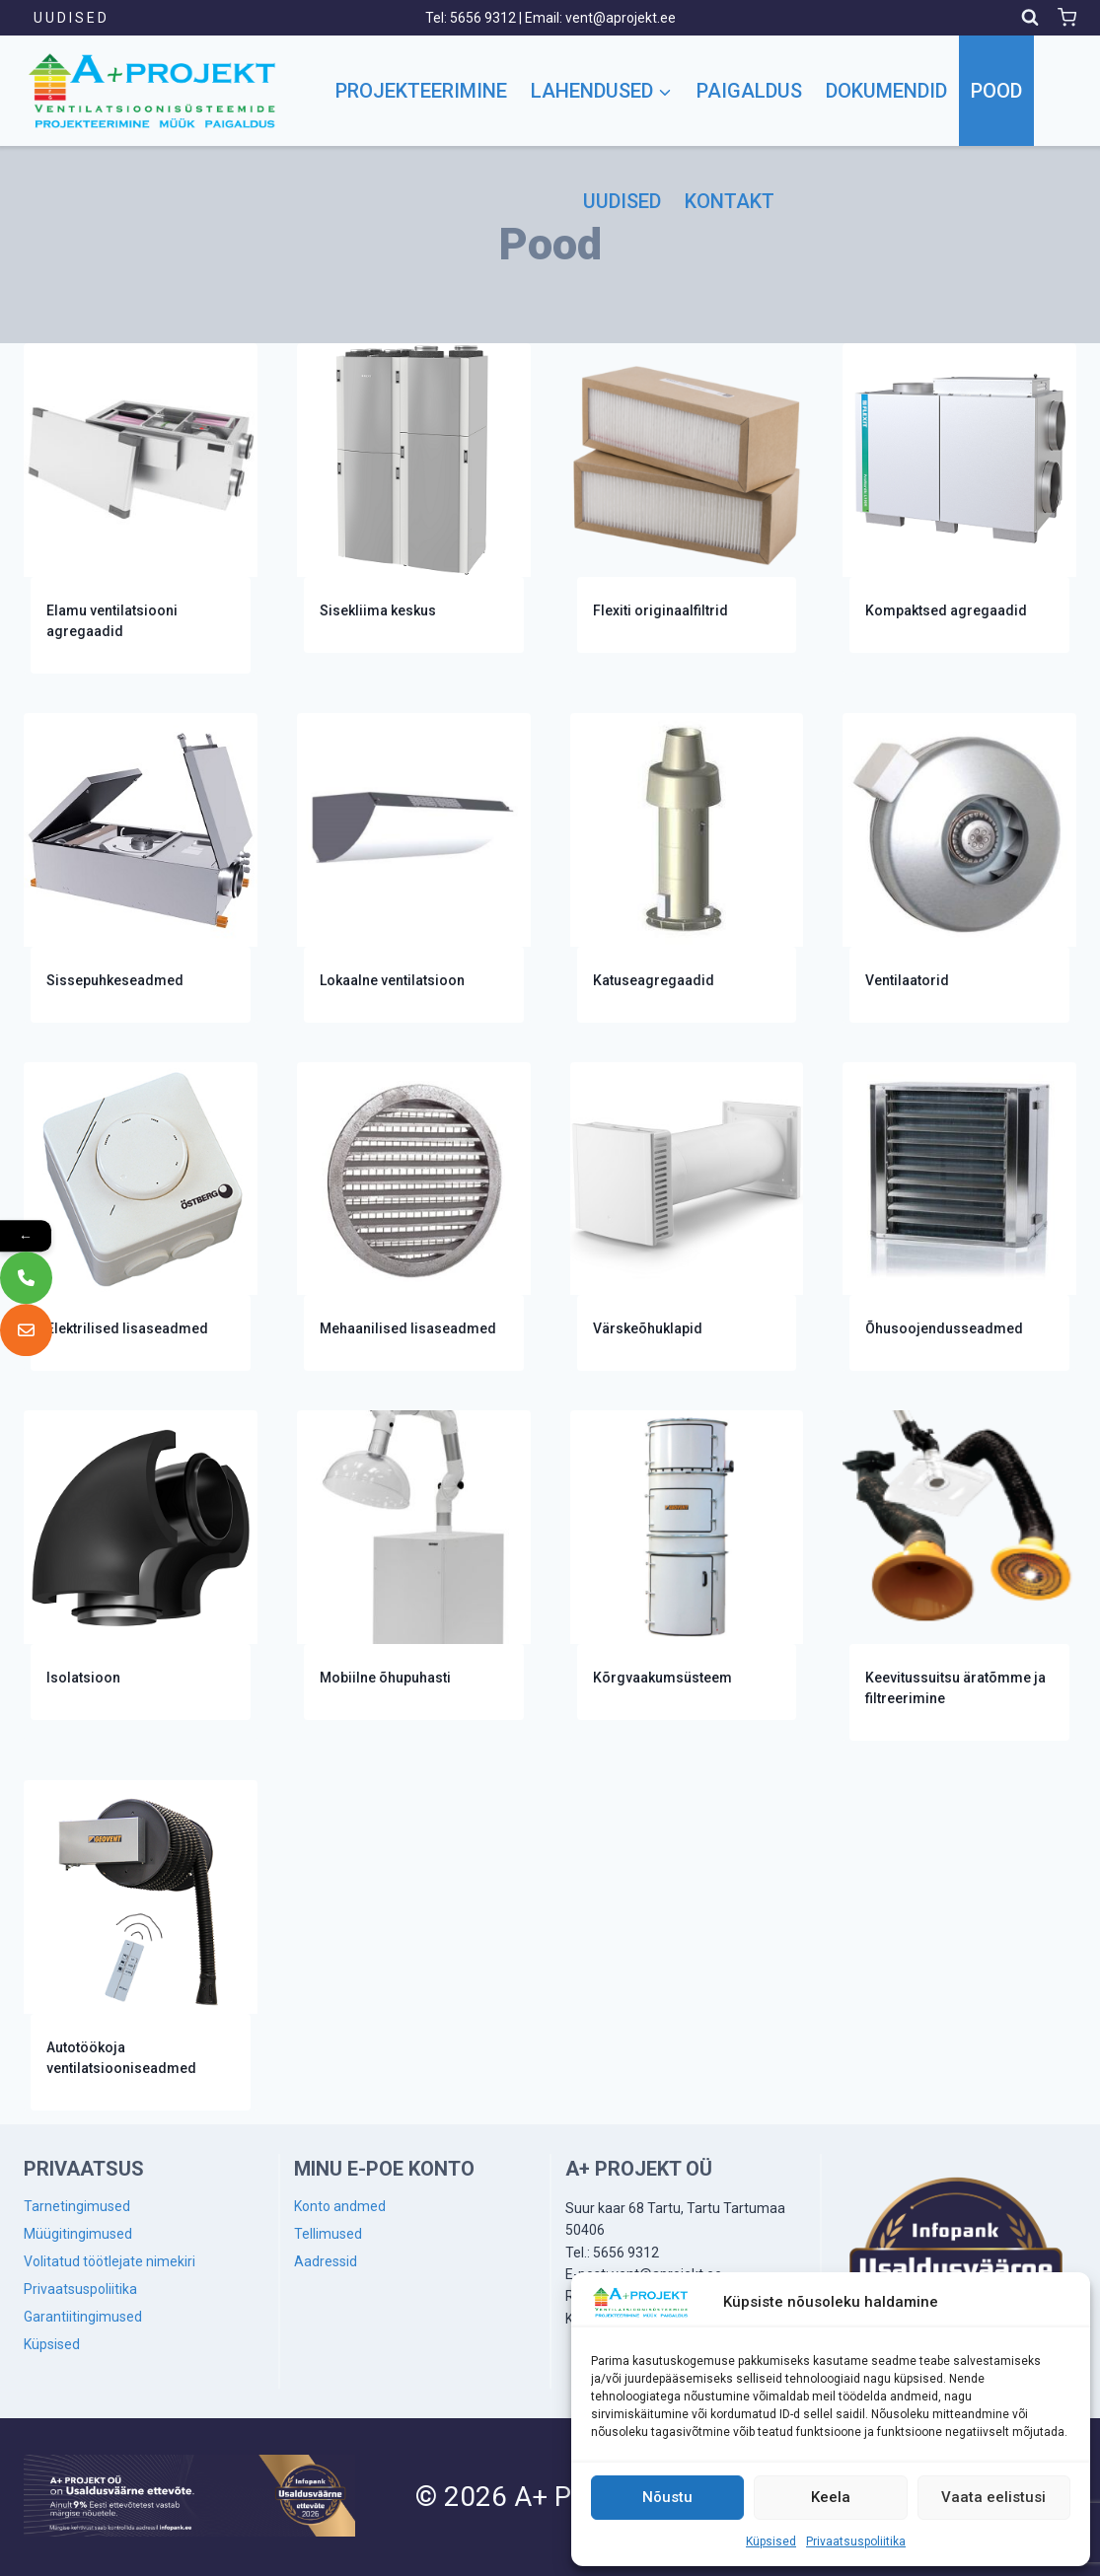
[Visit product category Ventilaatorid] (959, 868)
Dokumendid (886, 91)
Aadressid (325, 2261)
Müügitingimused (78, 2234)
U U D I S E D (70, 18)
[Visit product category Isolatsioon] (140, 1565)
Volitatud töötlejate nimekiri (109, 2261)
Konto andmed (340, 2206)
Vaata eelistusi (993, 2497)
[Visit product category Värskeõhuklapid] (687, 1217)
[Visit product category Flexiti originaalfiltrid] (687, 498)
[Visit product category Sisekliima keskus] (414, 498)
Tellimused (328, 2234)
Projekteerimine (421, 91)
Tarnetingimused (77, 2206)
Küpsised (771, 2541)
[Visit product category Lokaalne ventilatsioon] (414, 868)
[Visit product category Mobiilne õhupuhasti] (414, 1565)
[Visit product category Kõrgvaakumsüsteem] (687, 1565)
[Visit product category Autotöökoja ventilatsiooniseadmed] (140, 1945)
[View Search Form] (1030, 18)
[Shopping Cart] (1067, 17)
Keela (830, 2497)
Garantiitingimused (83, 2317)
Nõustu (667, 2497)
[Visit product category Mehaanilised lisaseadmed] (414, 1217)
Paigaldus (749, 91)
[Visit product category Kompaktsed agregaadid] (959, 498)
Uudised (622, 201)
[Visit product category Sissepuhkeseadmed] (140, 868)
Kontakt (729, 201)
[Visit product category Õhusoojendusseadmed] (959, 1217)
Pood (996, 91)
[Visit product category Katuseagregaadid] (687, 868)
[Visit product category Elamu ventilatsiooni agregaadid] (140, 508)
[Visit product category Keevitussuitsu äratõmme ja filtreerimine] (959, 1575)
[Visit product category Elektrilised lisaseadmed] (140, 1217)
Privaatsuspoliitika (856, 2541)
